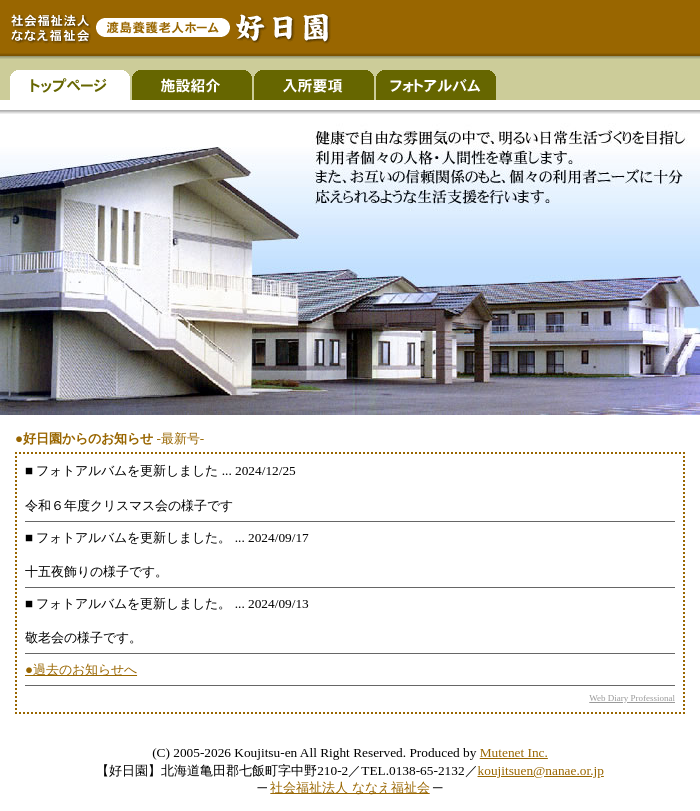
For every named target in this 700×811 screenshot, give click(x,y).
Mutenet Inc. (514, 752)
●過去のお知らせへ (81, 669)
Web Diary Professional (632, 698)
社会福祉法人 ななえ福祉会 (349, 787)
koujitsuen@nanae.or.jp (541, 770)
